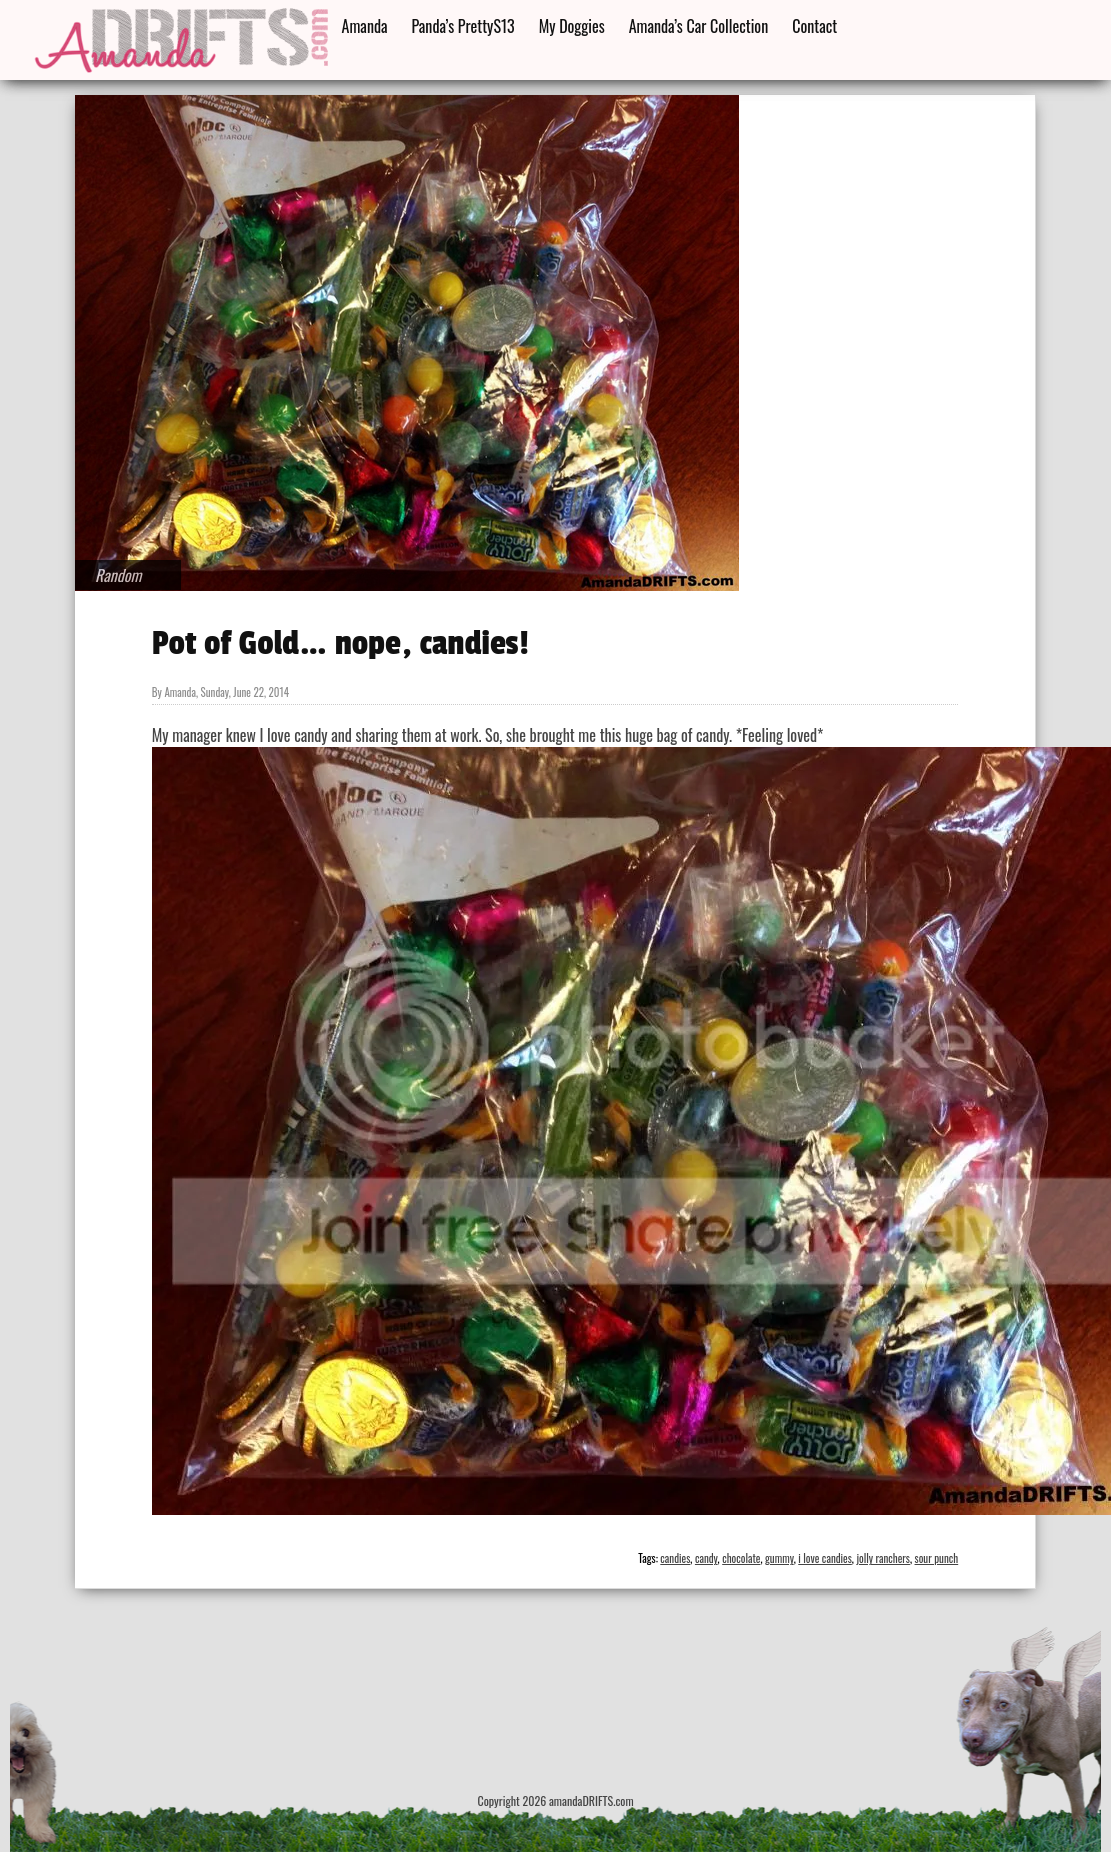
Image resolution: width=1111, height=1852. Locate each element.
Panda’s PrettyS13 (463, 26)
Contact (814, 26)
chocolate (741, 1558)
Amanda (365, 26)
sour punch (937, 1558)
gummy (779, 1558)
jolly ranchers (883, 1558)
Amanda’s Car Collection (698, 26)
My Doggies (572, 26)
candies (675, 1558)
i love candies (825, 1558)
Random (118, 575)
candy (706, 1558)
